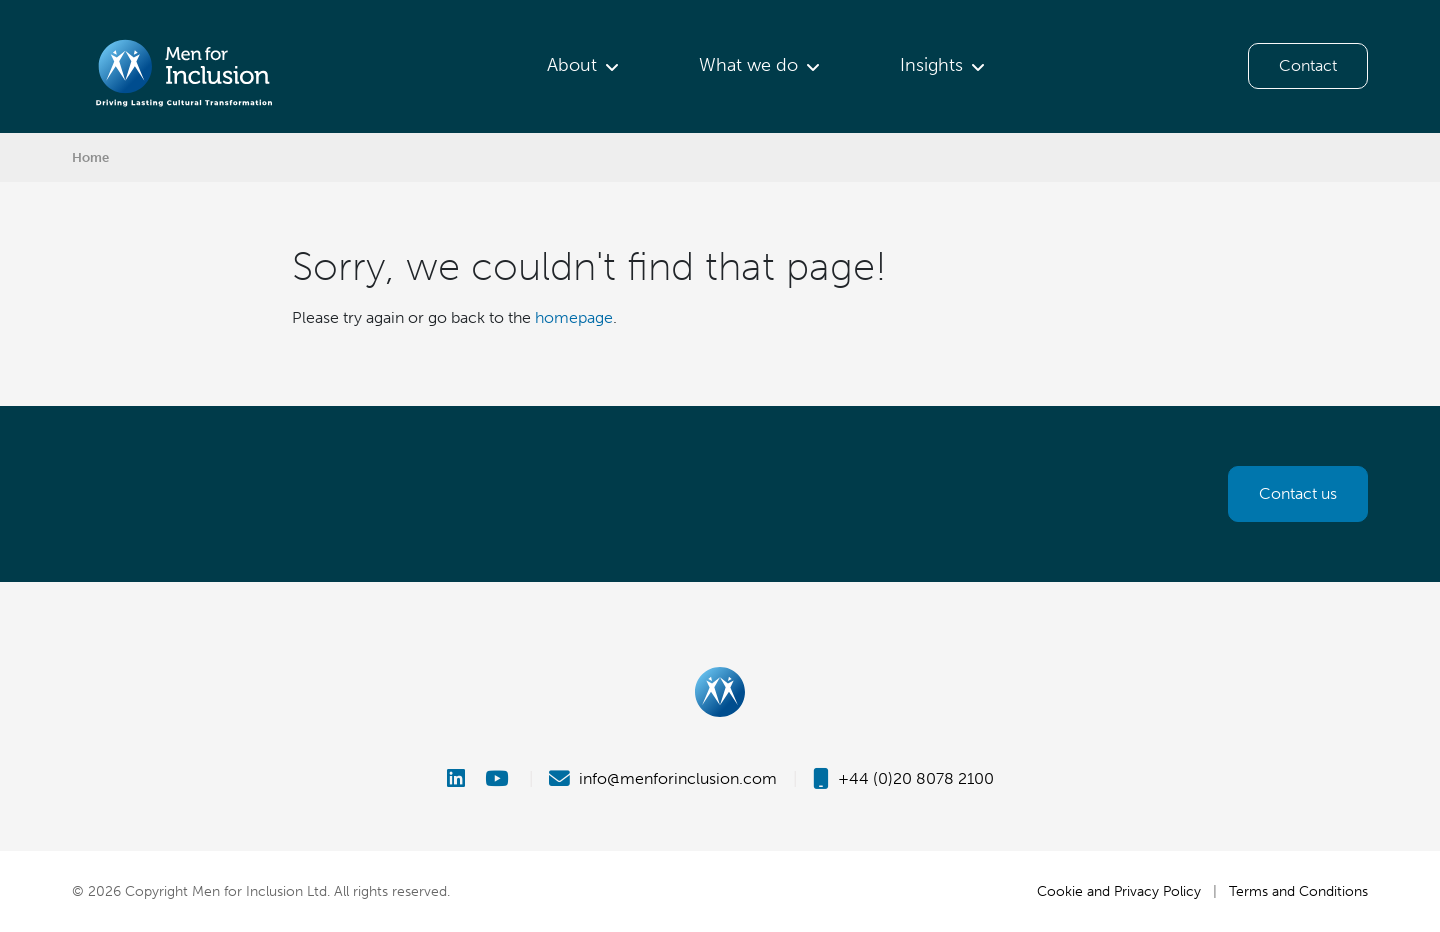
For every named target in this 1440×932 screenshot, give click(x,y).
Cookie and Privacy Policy (1119, 891)
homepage (574, 317)
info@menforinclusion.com (663, 778)
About (572, 65)
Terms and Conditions (1298, 891)
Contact (1308, 65)
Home (90, 157)
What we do (748, 65)
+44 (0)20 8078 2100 (903, 778)
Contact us (1298, 493)
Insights (931, 65)
